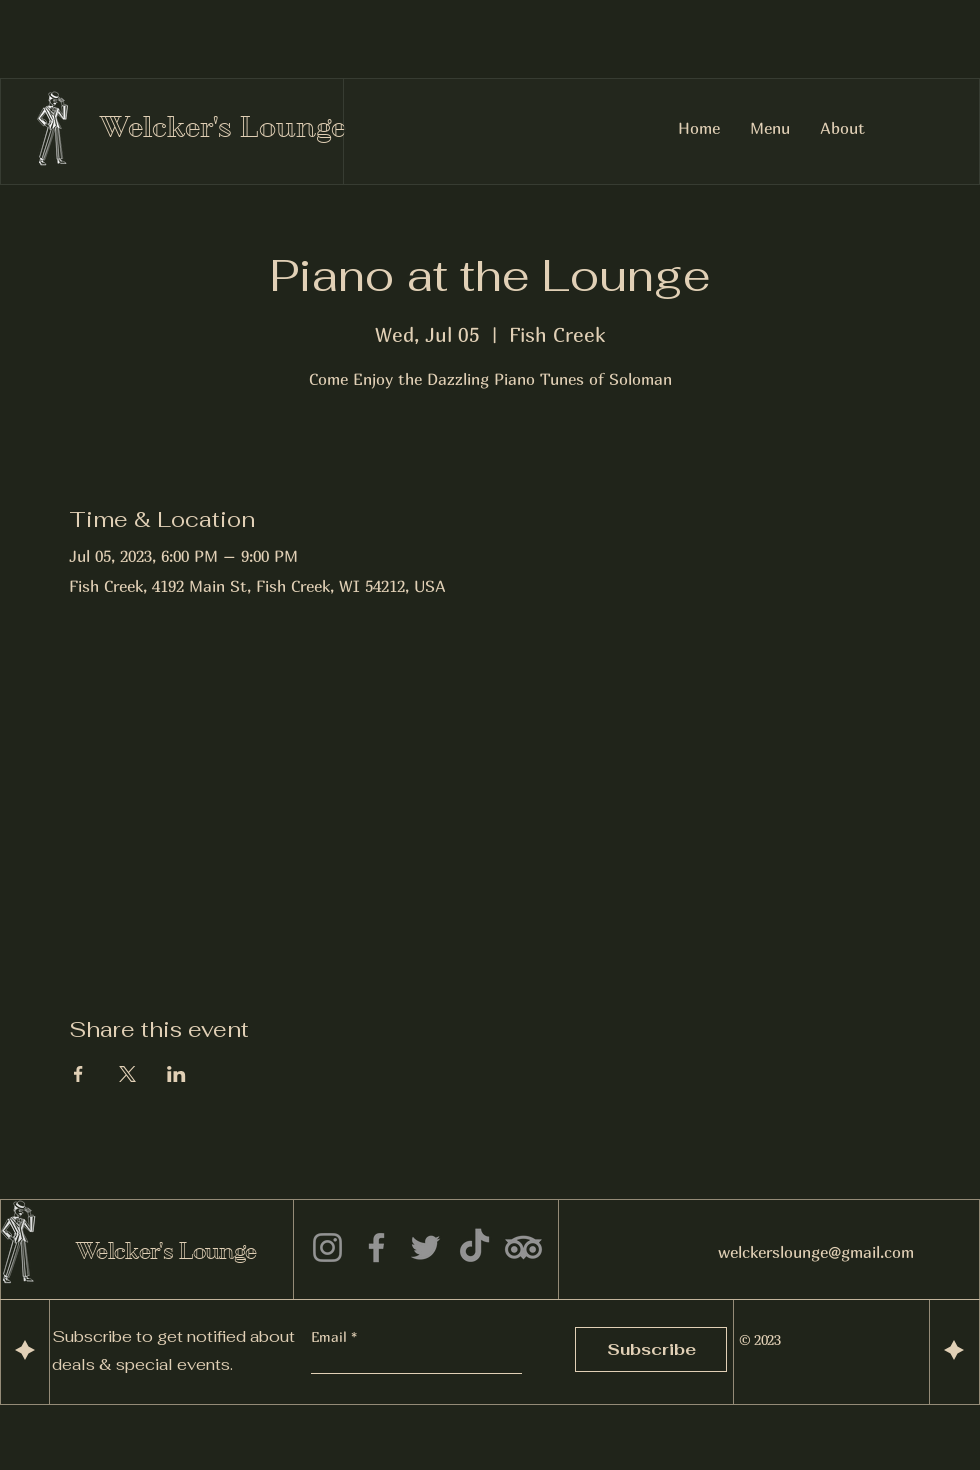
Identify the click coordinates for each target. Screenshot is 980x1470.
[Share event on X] (127, 1074)
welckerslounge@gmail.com (816, 1252)
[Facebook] (376, 1247)
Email (331, 1337)
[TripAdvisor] (523, 1247)
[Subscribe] (651, 1349)
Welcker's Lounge (223, 127)
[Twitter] (425, 1247)
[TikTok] (474, 1247)
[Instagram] (327, 1247)
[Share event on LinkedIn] (176, 1074)
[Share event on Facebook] (78, 1074)
